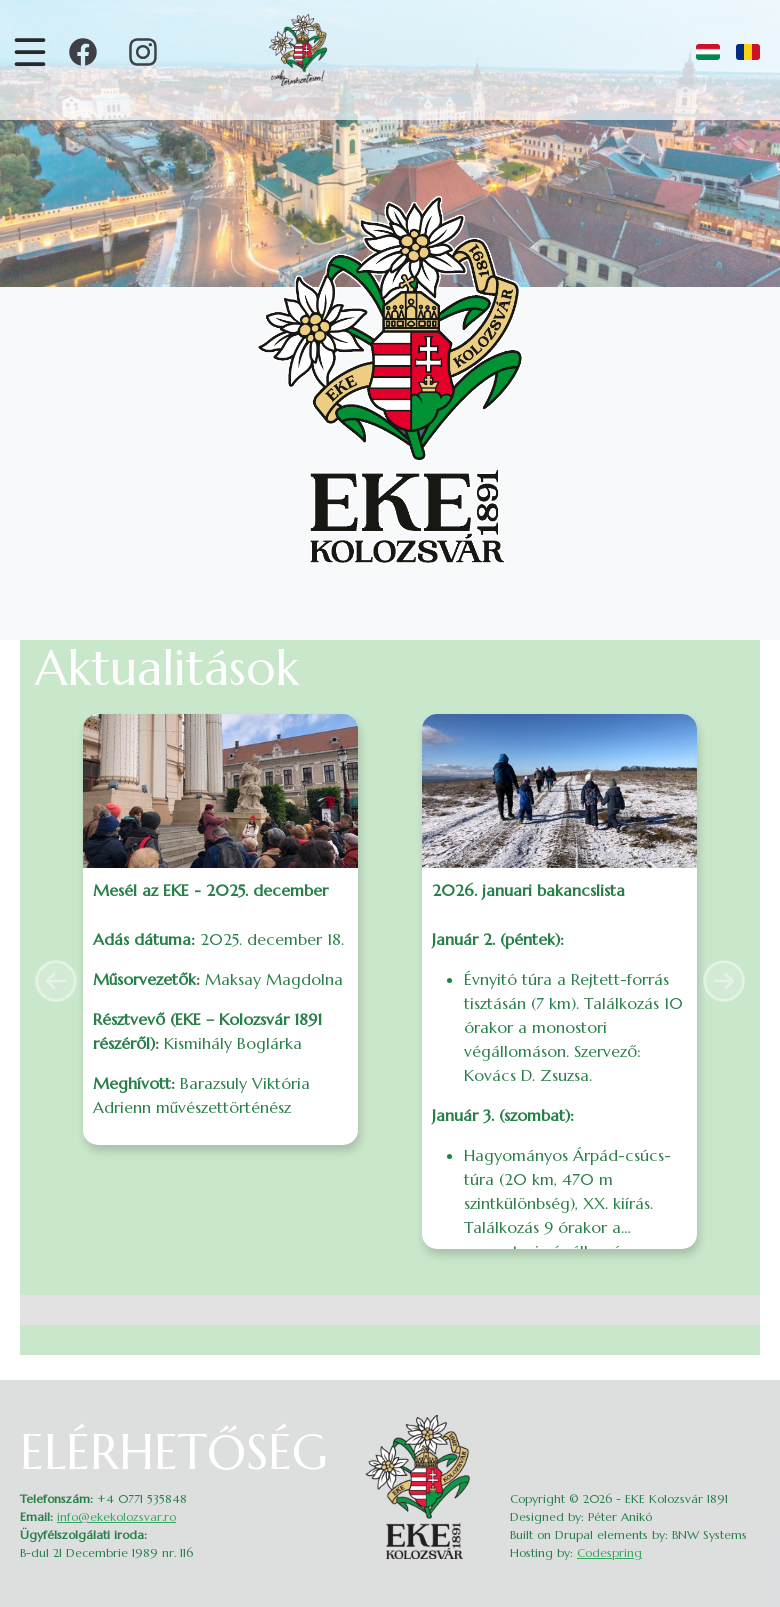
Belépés (747, 1420)
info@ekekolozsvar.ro (116, 1516)
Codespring (609, 1552)
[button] (56, 981)
